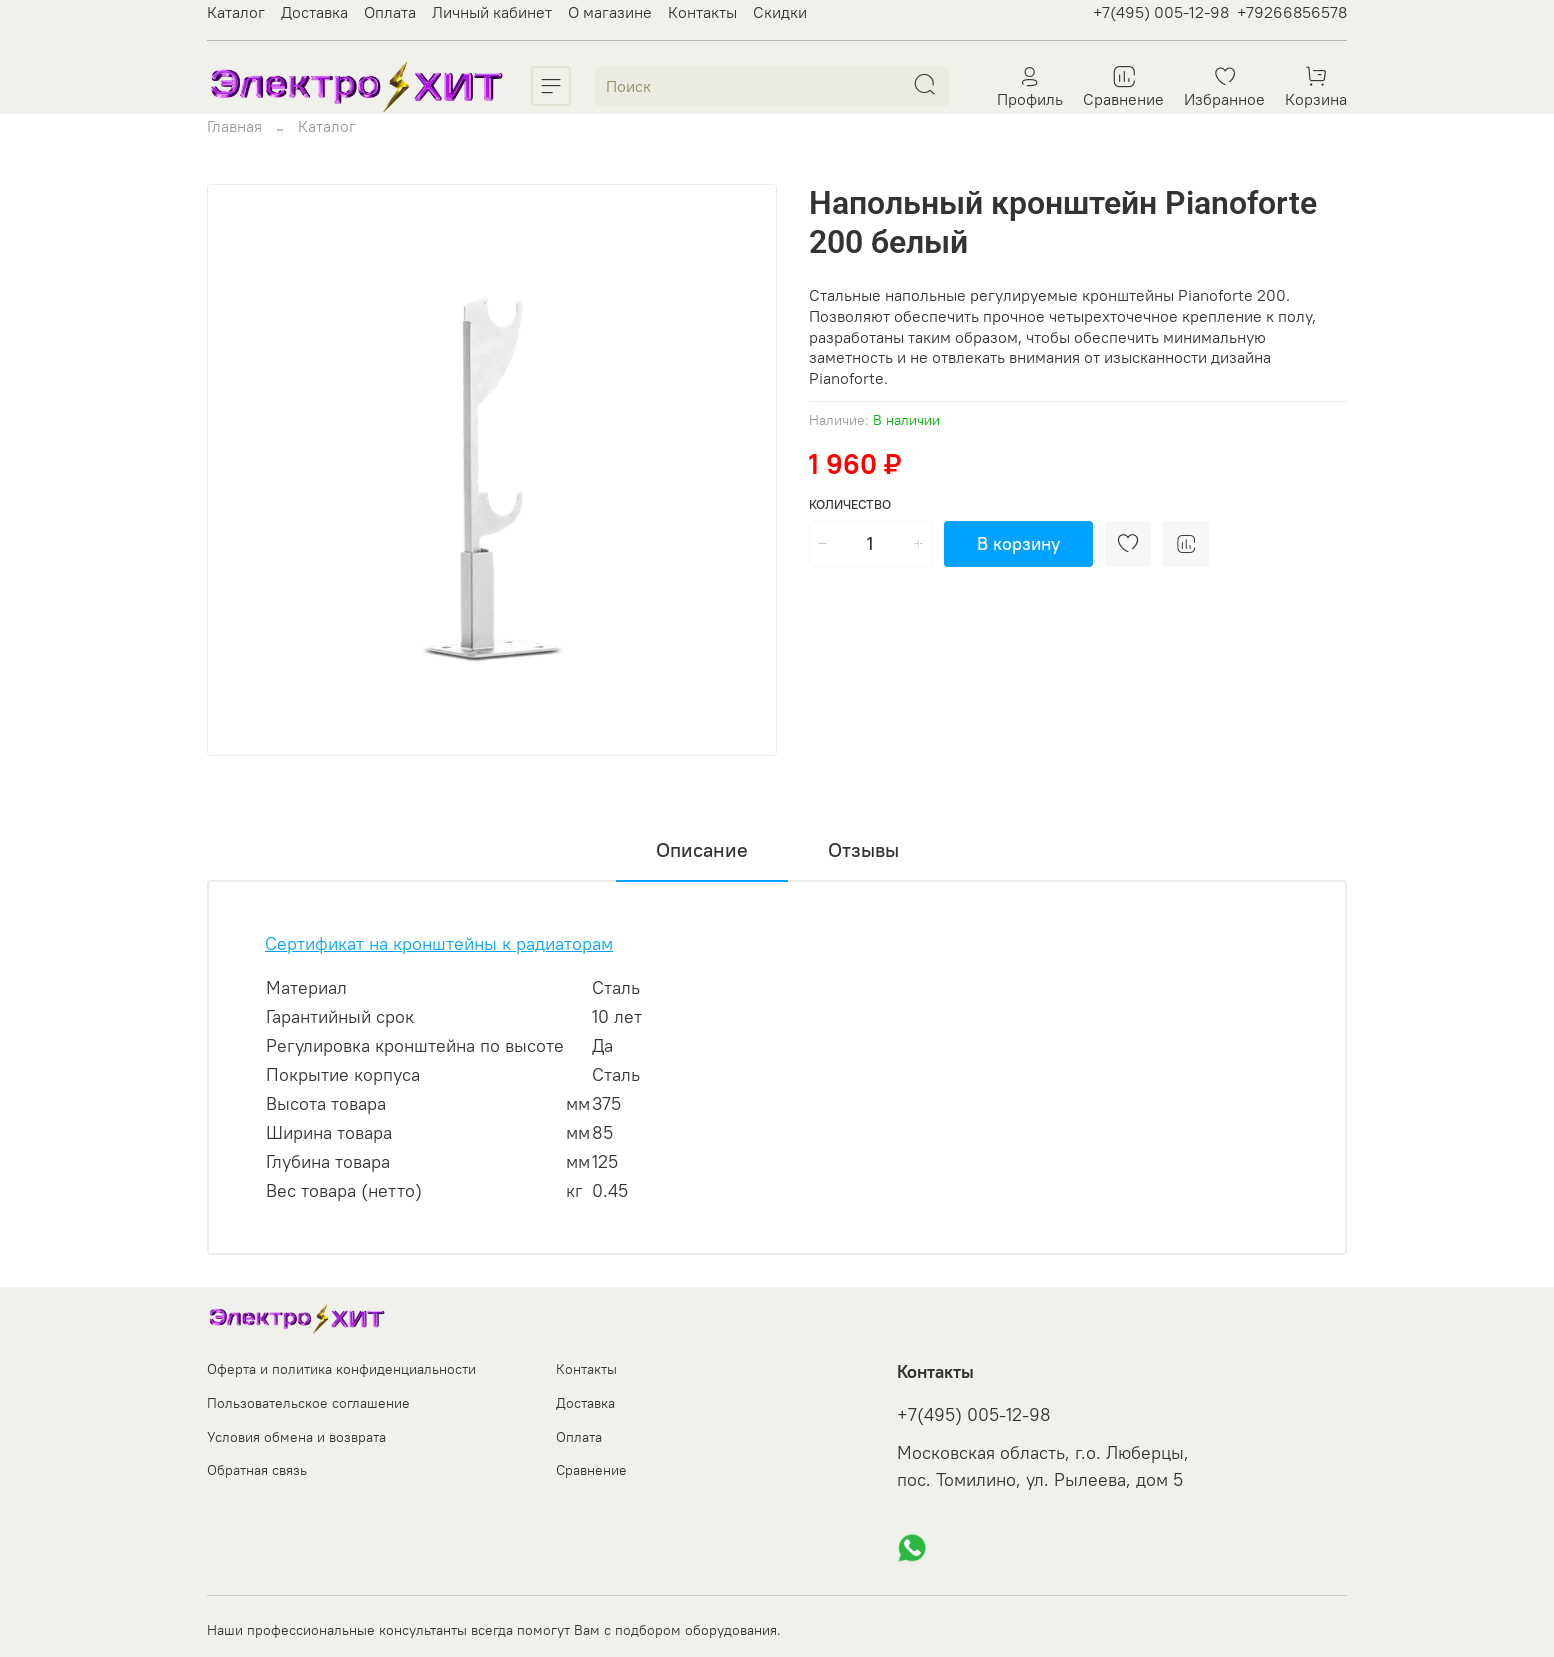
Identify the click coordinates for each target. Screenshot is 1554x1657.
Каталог (236, 12)
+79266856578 (1292, 12)
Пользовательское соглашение (308, 1403)
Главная (234, 126)
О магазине (610, 12)
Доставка (314, 12)
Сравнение (591, 1470)
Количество (850, 504)
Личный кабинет (492, 12)
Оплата (390, 12)
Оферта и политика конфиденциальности (341, 1369)
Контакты (702, 12)
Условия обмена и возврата (296, 1437)
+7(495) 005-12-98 (1161, 12)
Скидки (780, 12)
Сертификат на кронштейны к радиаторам (439, 943)
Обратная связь (257, 1470)
